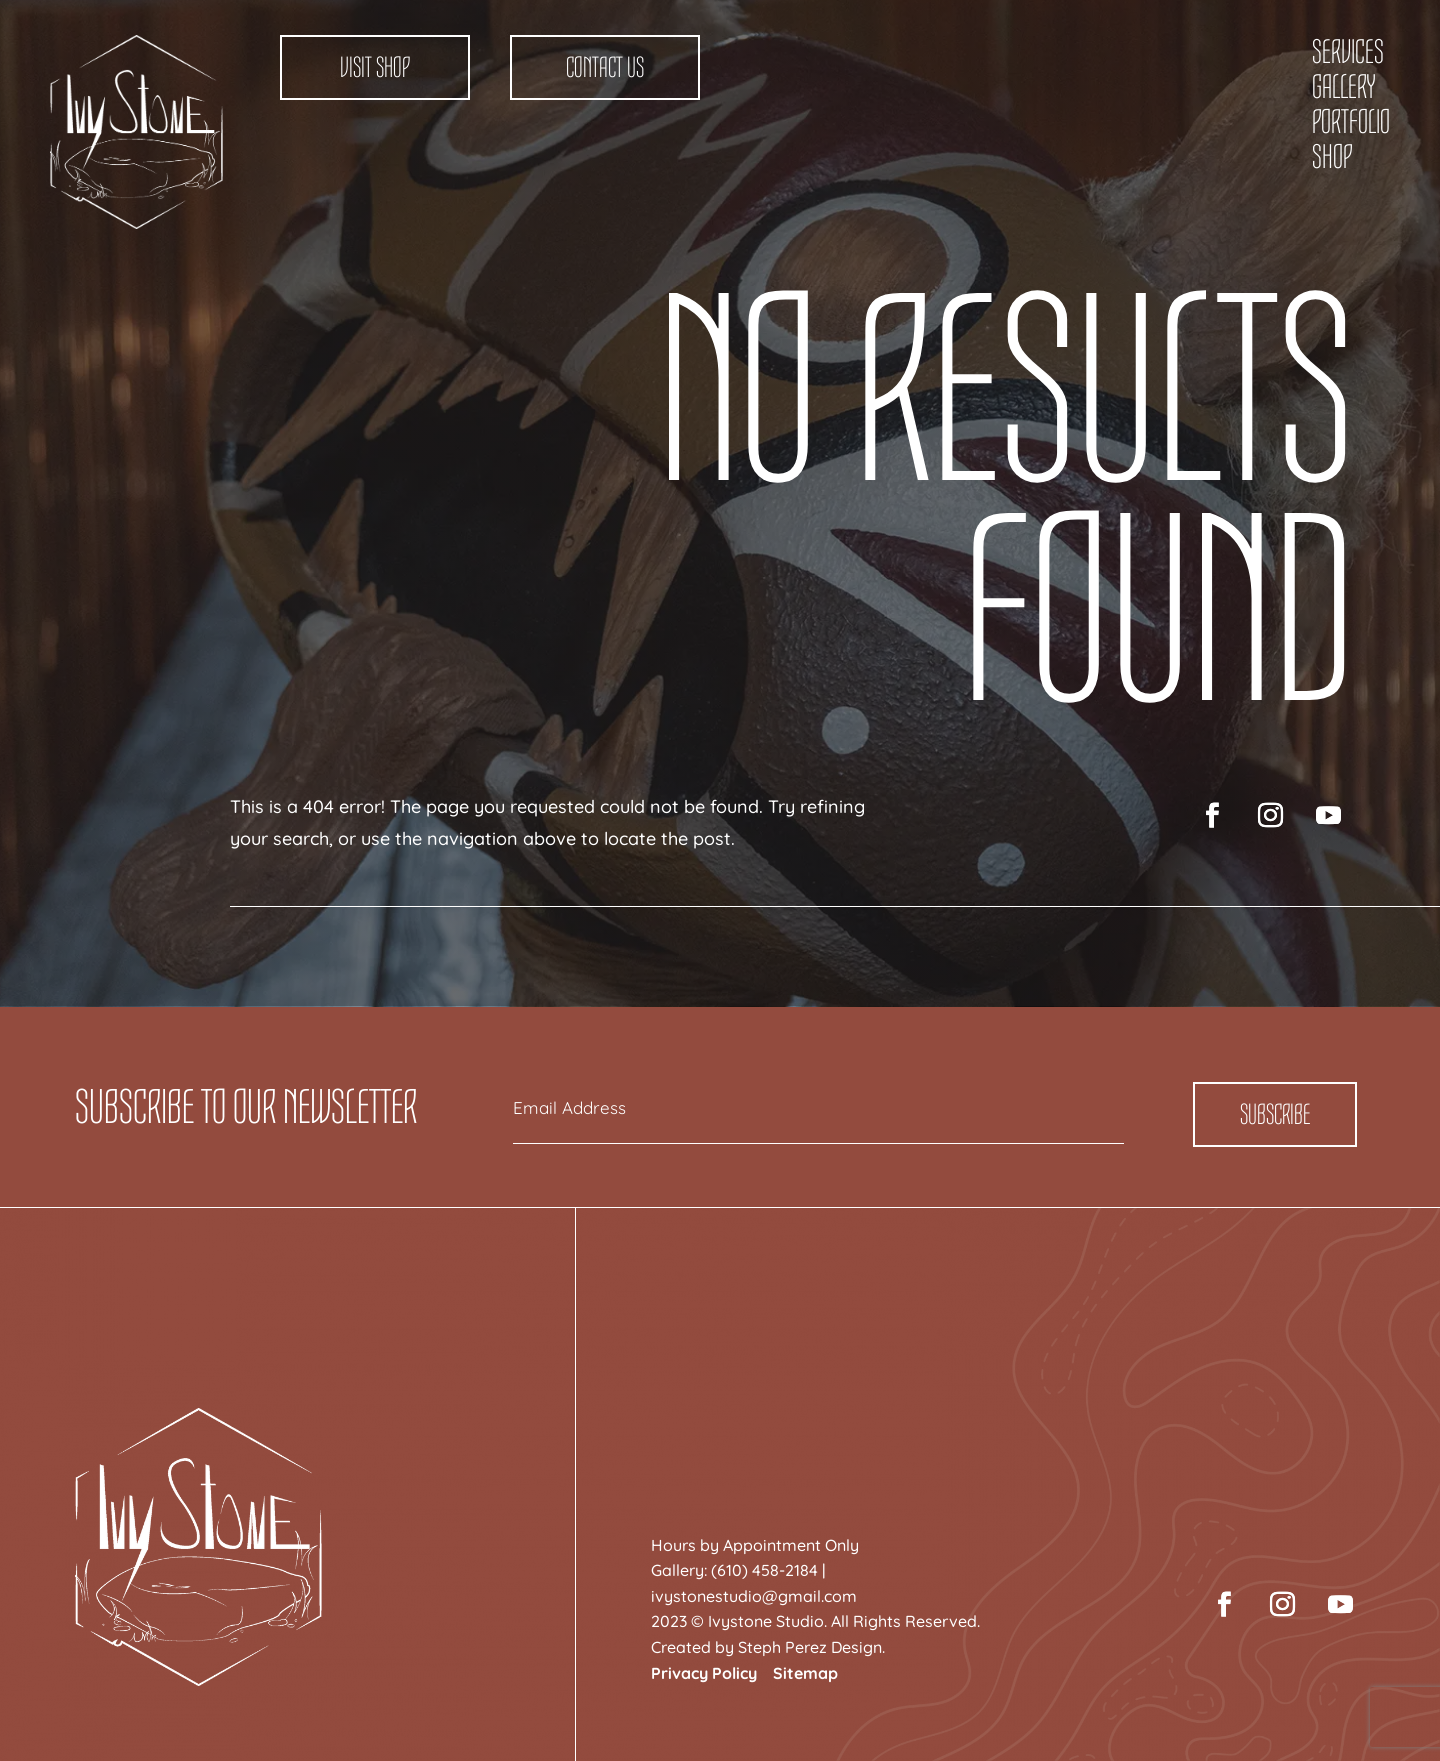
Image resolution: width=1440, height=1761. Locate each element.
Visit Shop (375, 67)
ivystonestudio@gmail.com (754, 1596)
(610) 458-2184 (764, 1570)
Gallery (1343, 87)
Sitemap (805, 1673)
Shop (1332, 157)
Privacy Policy (704, 1673)
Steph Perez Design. (811, 1647)
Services (1348, 52)
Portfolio (1351, 122)
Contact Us (605, 67)
